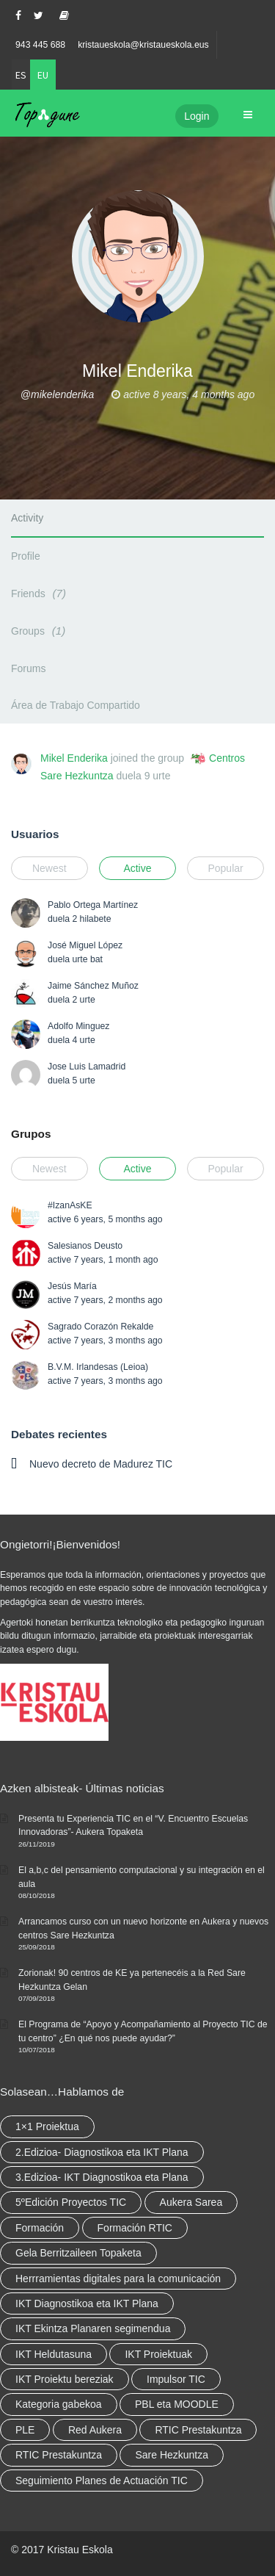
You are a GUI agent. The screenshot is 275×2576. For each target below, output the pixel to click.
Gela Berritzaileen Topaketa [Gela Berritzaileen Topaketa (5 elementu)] (78, 2253)
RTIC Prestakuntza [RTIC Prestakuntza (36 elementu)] (198, 2430)
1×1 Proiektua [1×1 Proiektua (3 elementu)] (47, 2126)
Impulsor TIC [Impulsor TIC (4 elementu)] (176, 2379)
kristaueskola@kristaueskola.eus (143, 45)
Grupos (31, 1134)
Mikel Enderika (74, 758)
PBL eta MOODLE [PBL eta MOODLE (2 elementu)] (177, 2404)
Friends (40, 593)
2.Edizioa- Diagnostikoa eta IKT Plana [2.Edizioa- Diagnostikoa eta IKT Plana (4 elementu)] (101, 2152)
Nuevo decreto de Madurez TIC (100, 1464)
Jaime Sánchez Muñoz (93, 986)
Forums (28, 668)
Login (196, 116)
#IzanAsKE (70, 1205)
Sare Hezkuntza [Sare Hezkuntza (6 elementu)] (171, 2455)
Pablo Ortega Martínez (93, 905)
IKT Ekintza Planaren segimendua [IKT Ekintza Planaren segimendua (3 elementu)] (92, 2328)
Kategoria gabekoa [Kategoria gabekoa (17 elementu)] (58, 2404)
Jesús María (72, 1286)
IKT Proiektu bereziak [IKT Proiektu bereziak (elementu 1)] (64, 2379)
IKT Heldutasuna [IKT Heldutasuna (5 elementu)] (53, 2354)
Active (137, 868)
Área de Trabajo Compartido (75, 705)
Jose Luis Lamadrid (86, 1066)
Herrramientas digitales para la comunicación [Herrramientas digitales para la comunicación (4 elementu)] (118, 2278)
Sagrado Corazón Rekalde (100, 1326)
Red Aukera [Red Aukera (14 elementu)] (95, 2430)
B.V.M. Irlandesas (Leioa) (98, 1367)
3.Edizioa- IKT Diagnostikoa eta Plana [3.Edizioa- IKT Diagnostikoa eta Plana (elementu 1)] (101, 2177)
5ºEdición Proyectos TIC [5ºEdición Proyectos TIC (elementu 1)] (70, 2202)
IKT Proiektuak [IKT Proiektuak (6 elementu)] (158, 2354)
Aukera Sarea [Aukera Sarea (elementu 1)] (191, 2202)
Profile (25, 556)
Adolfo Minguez (78, 1026)
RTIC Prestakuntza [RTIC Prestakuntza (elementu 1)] (58, 2455)
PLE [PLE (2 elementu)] (24, 2430)
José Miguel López (85, 945)
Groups (40, 631)
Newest (49, 868)
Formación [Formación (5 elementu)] (39, 2228)
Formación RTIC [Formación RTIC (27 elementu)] (135, 2228)
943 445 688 (40, 45)
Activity (27, 518)
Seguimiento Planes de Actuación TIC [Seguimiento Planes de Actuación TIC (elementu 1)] (101, 2480)
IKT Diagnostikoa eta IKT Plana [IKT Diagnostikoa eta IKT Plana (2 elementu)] (86, 2303)
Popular (225, 868)
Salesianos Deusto (85, 1246)
